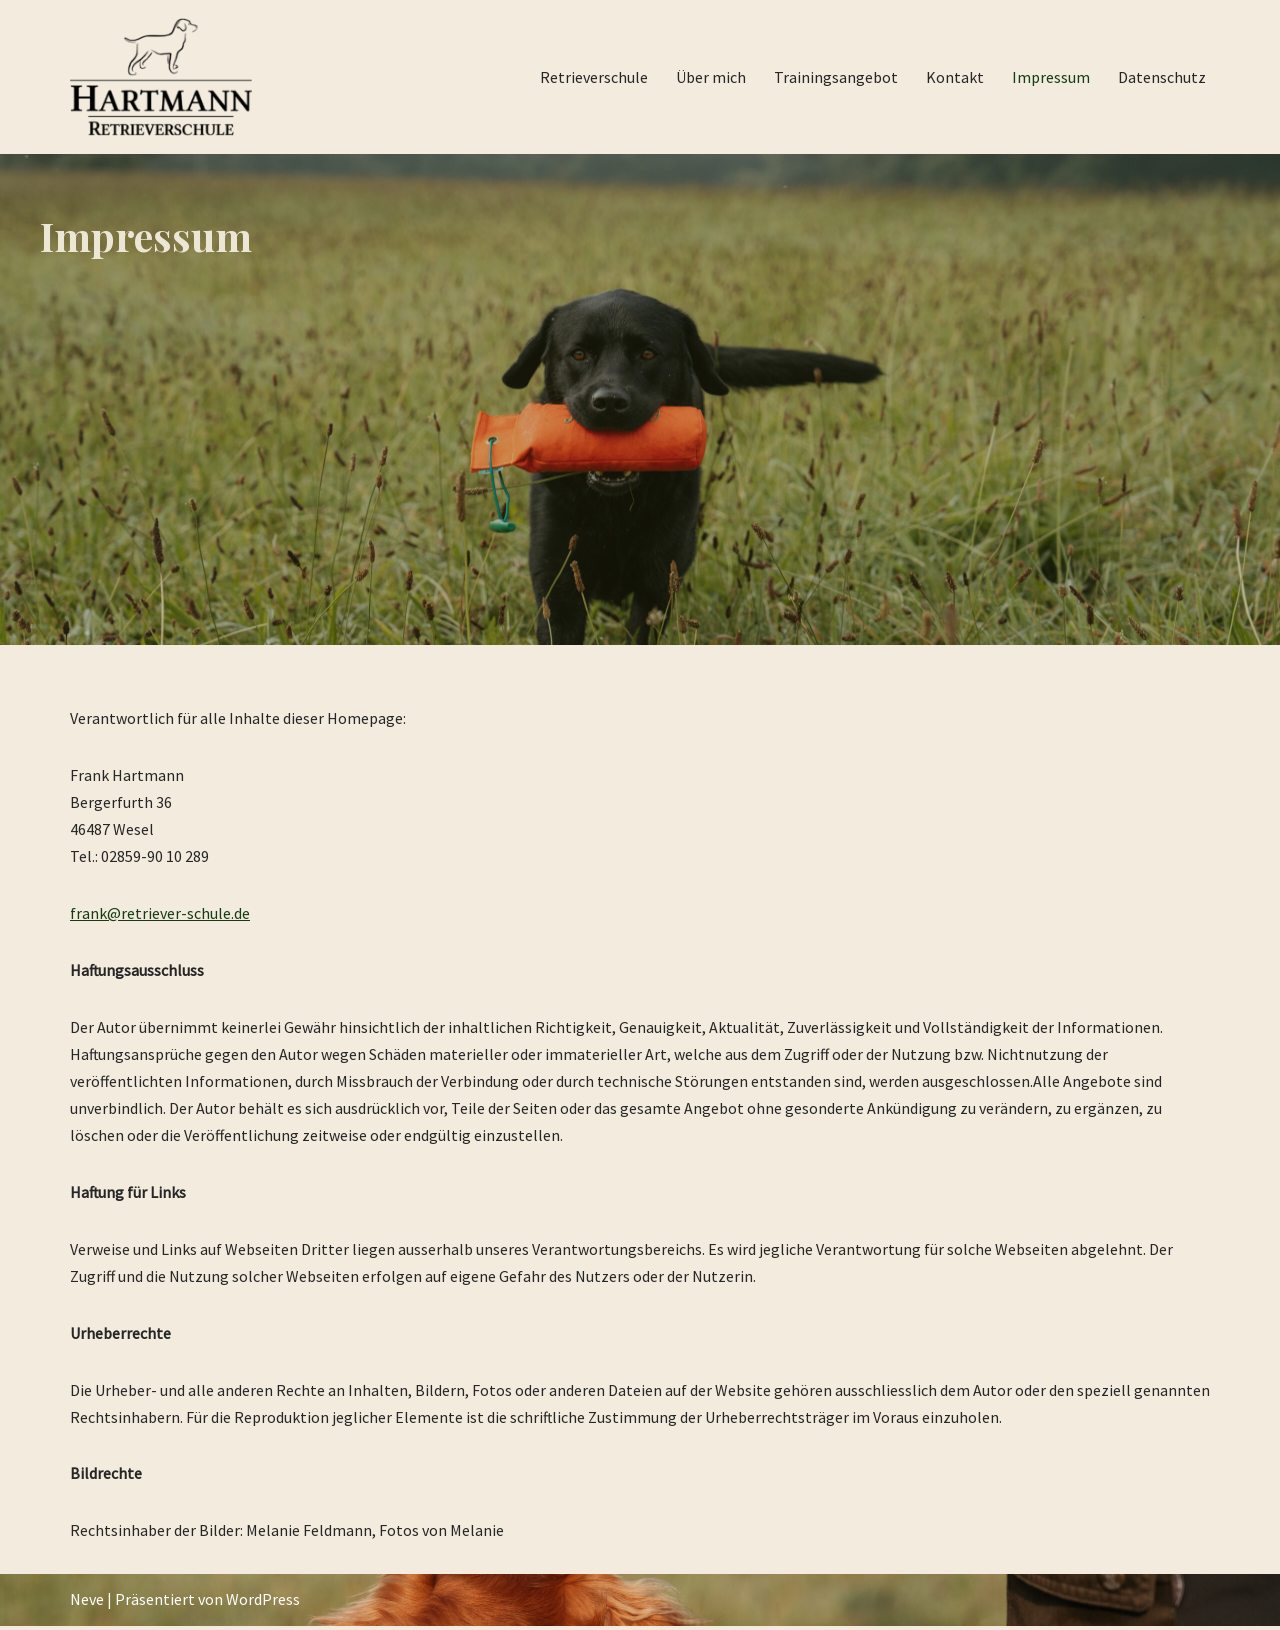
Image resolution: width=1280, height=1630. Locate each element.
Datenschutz (1162, 77)
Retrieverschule (594, 77)
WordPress (263, 1604)
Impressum (1051, 77)
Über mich (711, 77)
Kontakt (955, 77)
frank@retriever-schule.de (160, 914)
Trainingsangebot (836, 77)
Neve (87, 1604)
